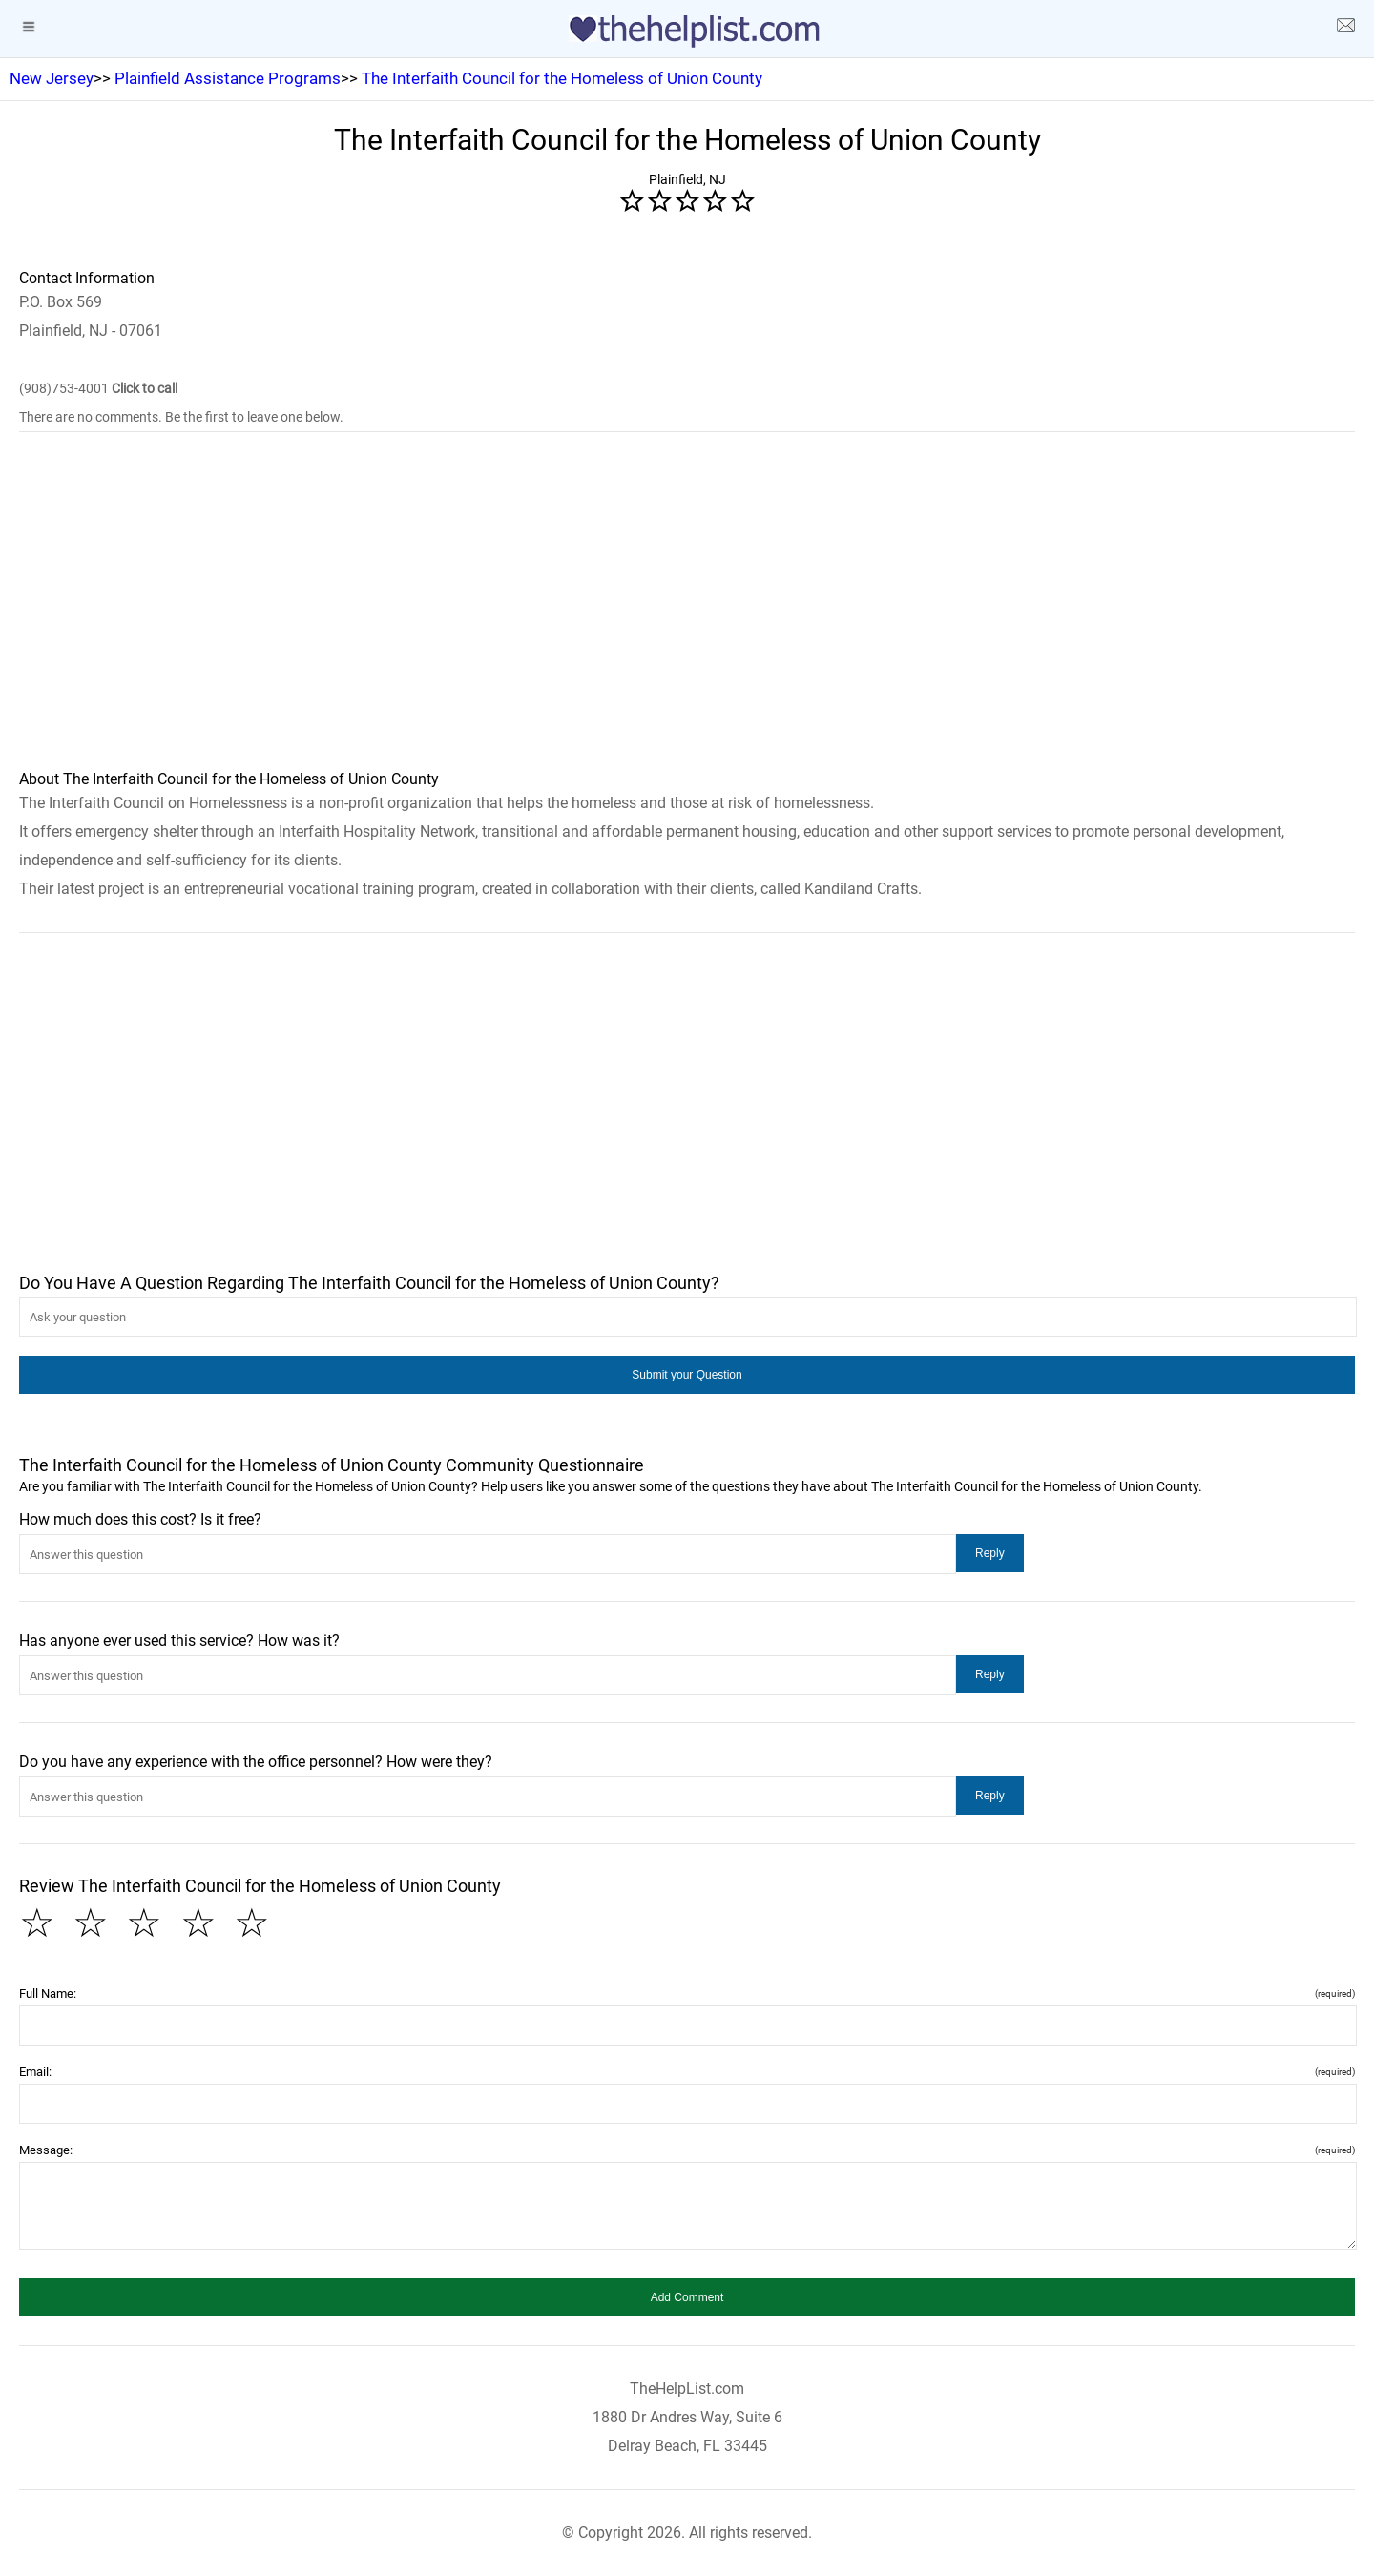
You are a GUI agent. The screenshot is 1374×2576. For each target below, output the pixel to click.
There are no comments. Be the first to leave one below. (181, 417)
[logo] (687, 31)
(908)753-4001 (98, 388)
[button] (687, 1375)
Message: (687, 2150)
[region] (687, 613)
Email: (687, 2072)
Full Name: (687, 1993)
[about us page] (1345, 28)
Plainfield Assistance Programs (227, 78)
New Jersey (52, 78)
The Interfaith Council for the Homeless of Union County (562, 78)
